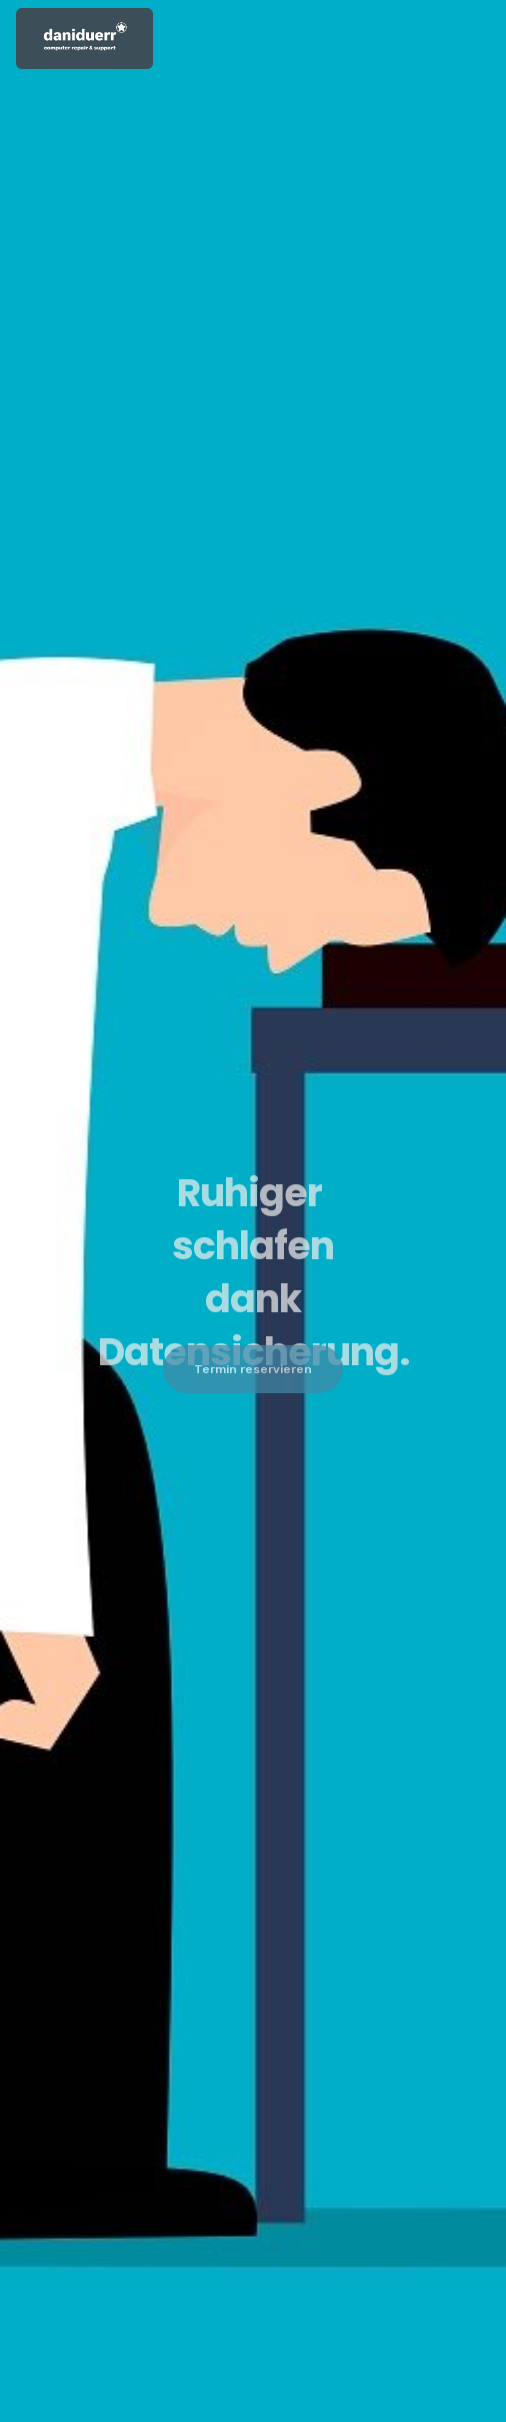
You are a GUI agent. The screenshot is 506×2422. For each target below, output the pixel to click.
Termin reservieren (253, 1373)
